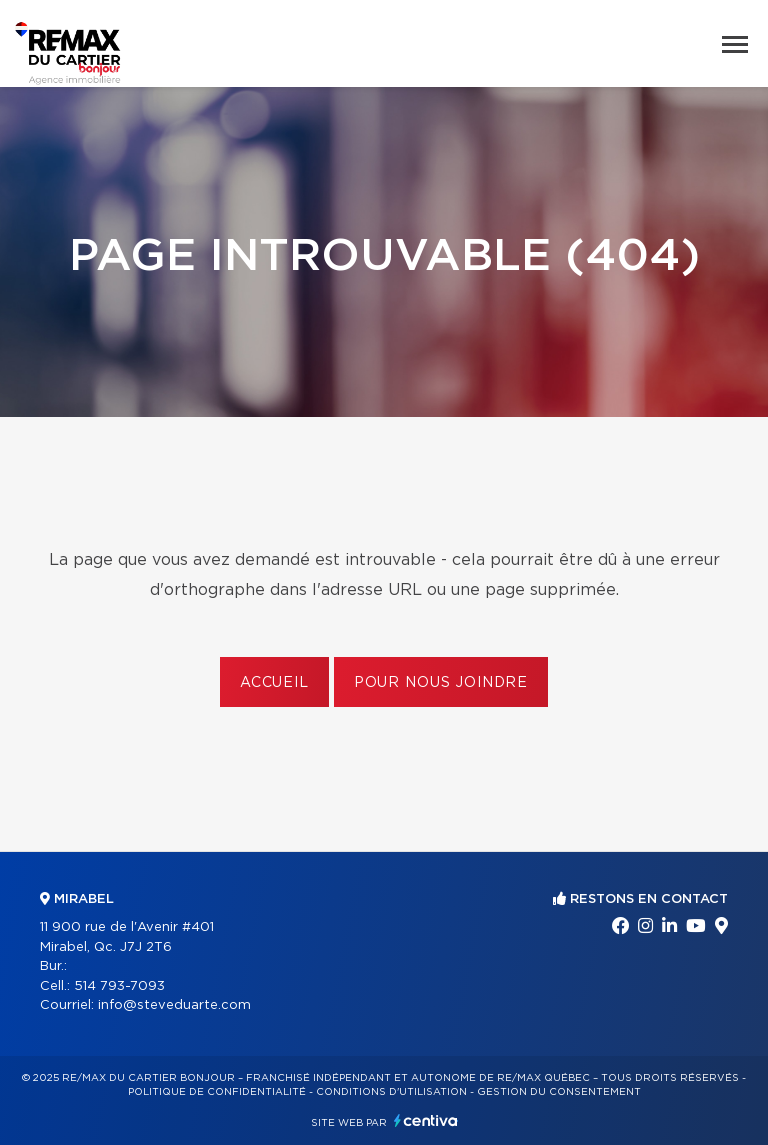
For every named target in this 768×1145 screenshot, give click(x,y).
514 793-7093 (119, 986)
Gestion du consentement (559, 1092)
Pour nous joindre (441, 683)
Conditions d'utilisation (391, 1092)
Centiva (426, 1120)
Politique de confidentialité (217, 1092)
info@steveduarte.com (174, 1005)
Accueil (274, 683)
